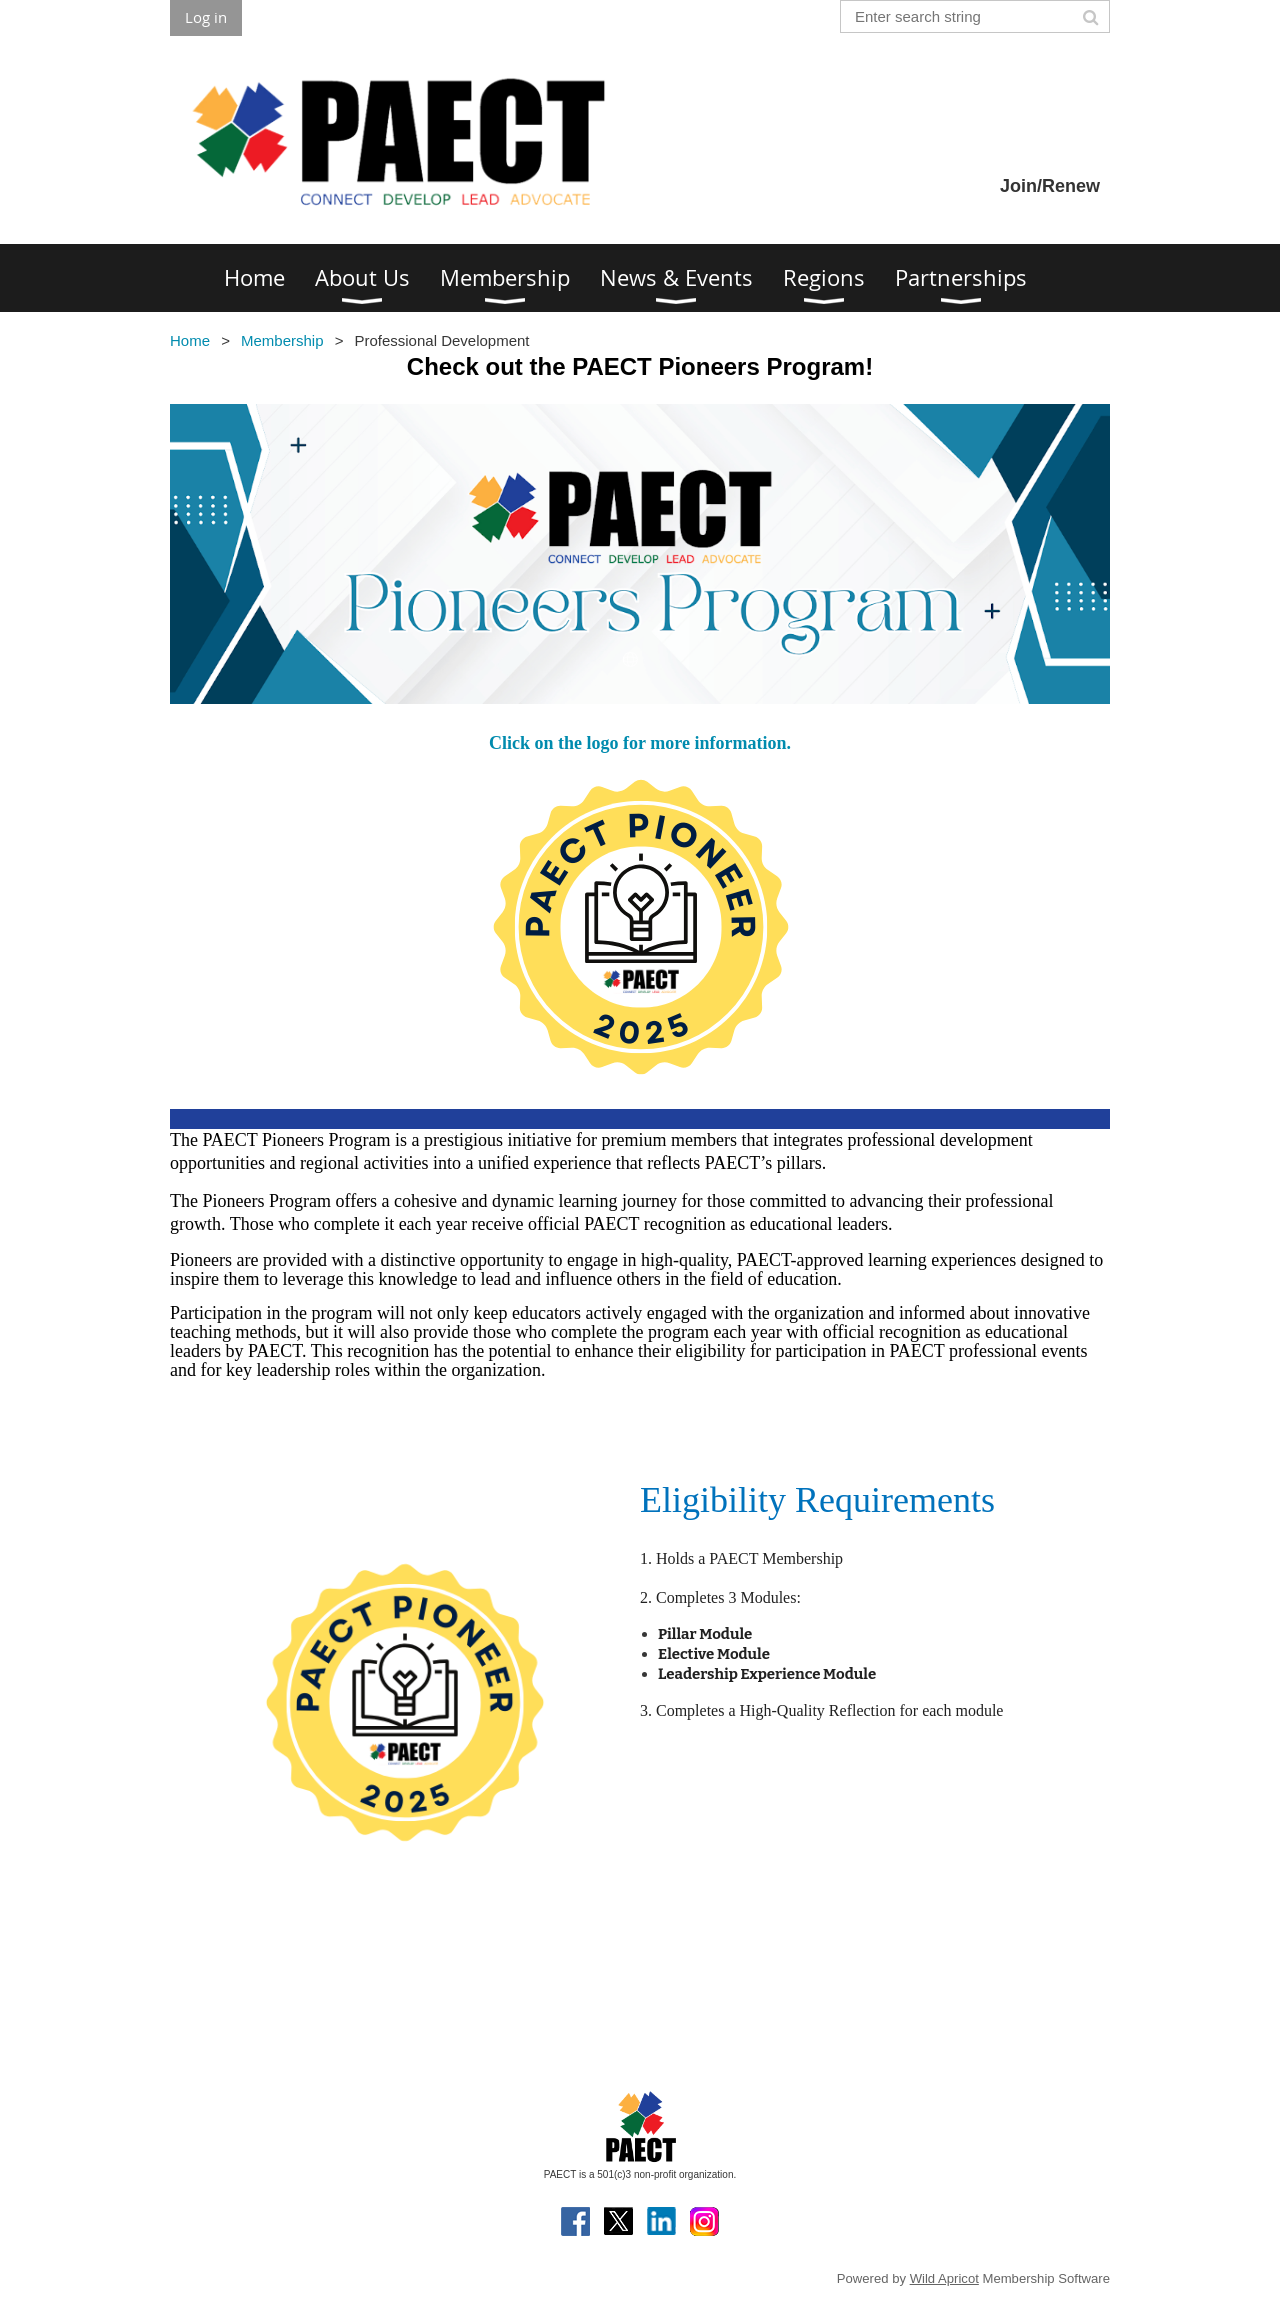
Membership (282, 340)
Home (190, 340)
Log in (206, 17)
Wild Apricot (944, 2278)
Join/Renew (1050, 186)
